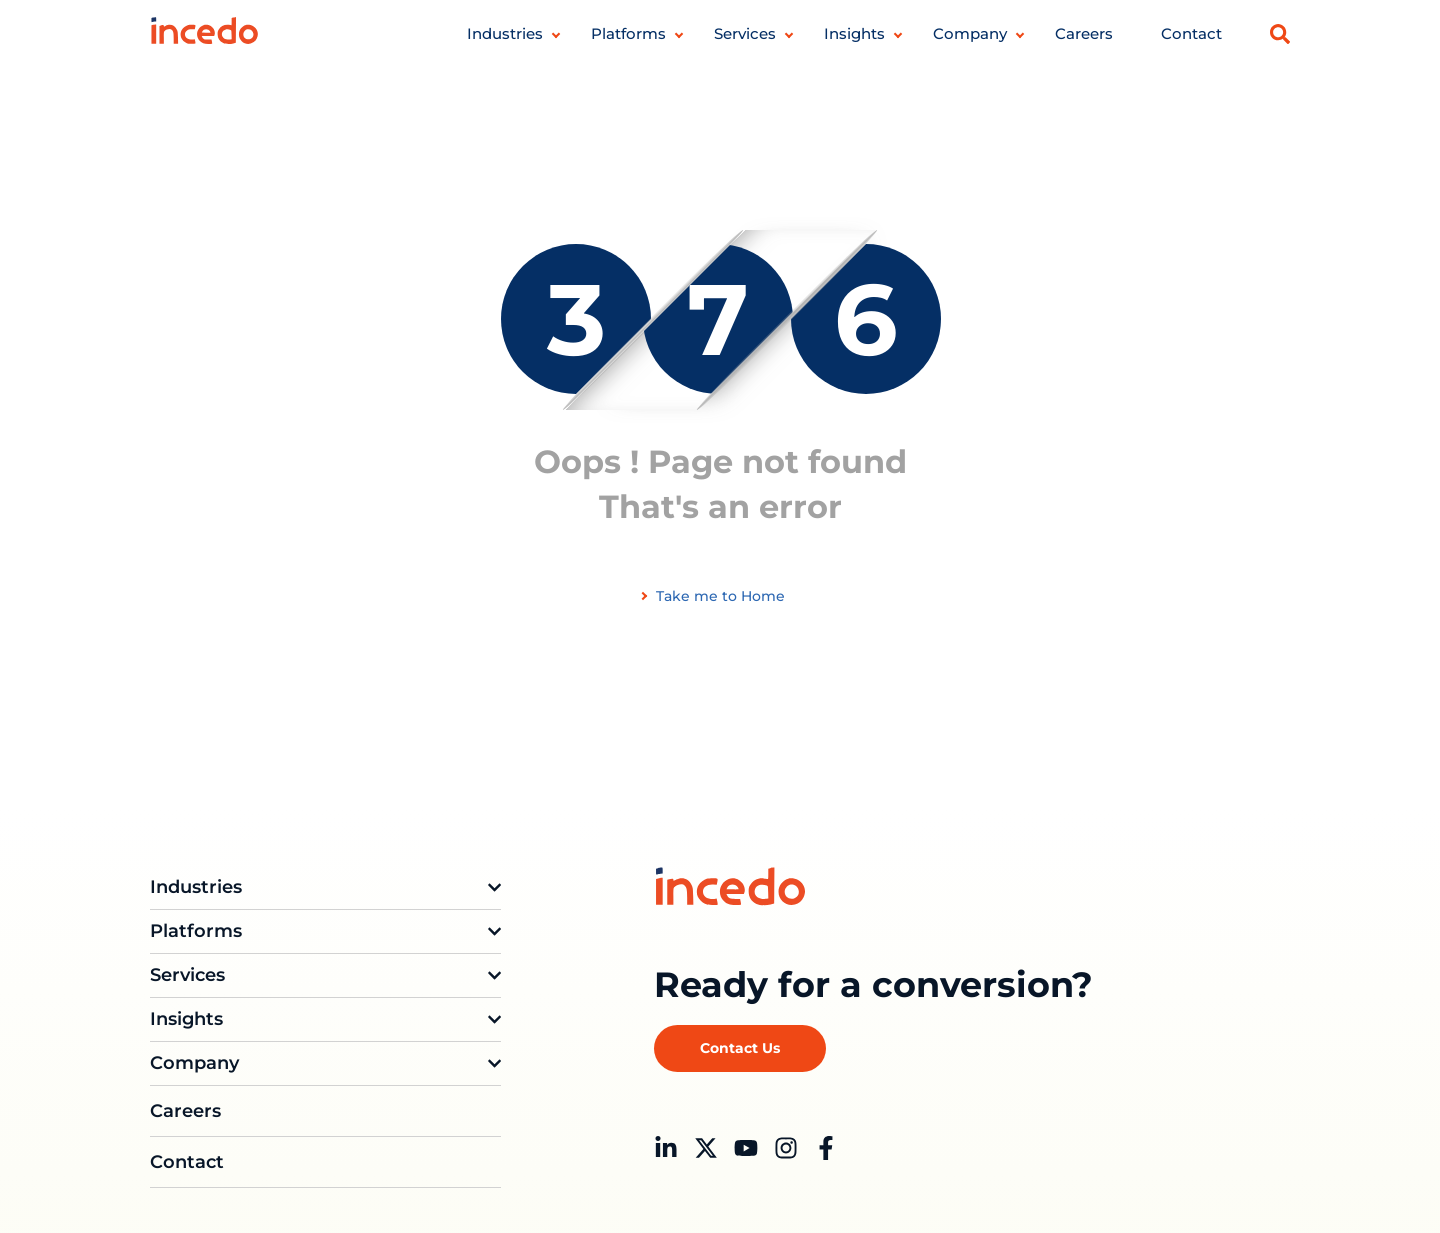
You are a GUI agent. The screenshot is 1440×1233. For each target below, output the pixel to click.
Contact (1191, 33)
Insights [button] (854, 33)
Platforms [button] (628, 33)
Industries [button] (505, 33)
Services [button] (745, 33)
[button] (1280, 34)
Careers (1084, 33)
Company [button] (970, 33)
